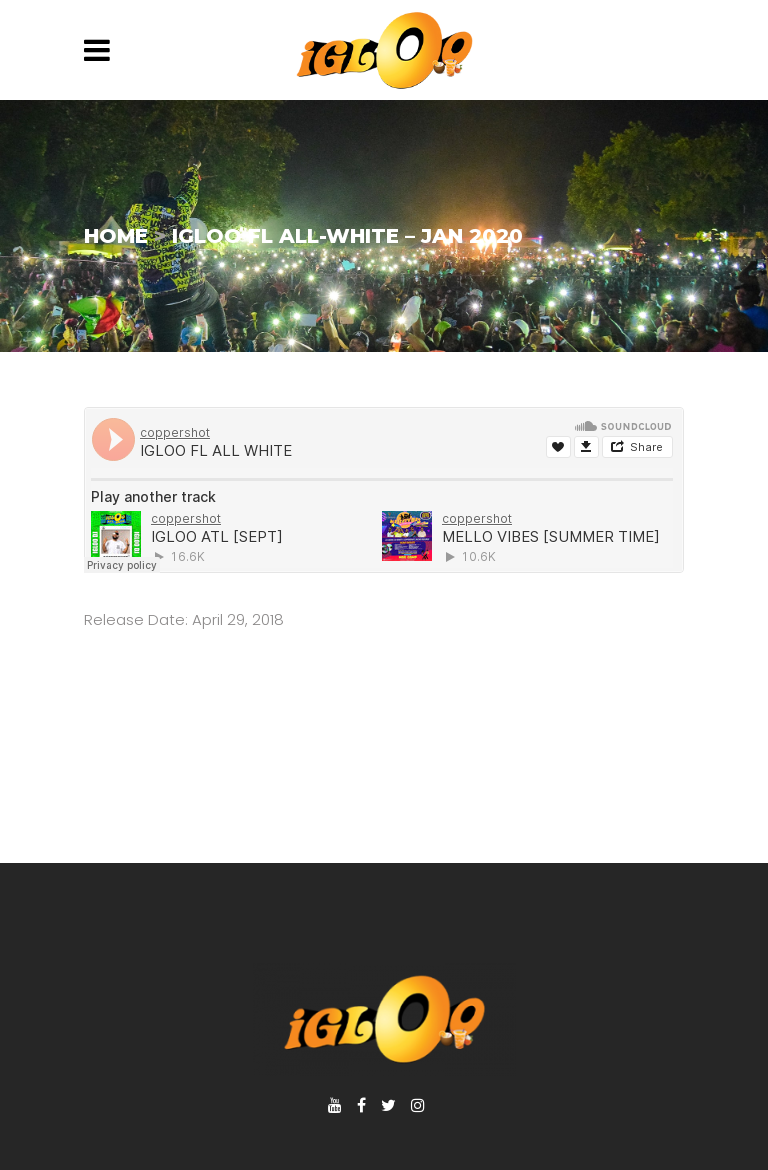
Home (116, 236)
